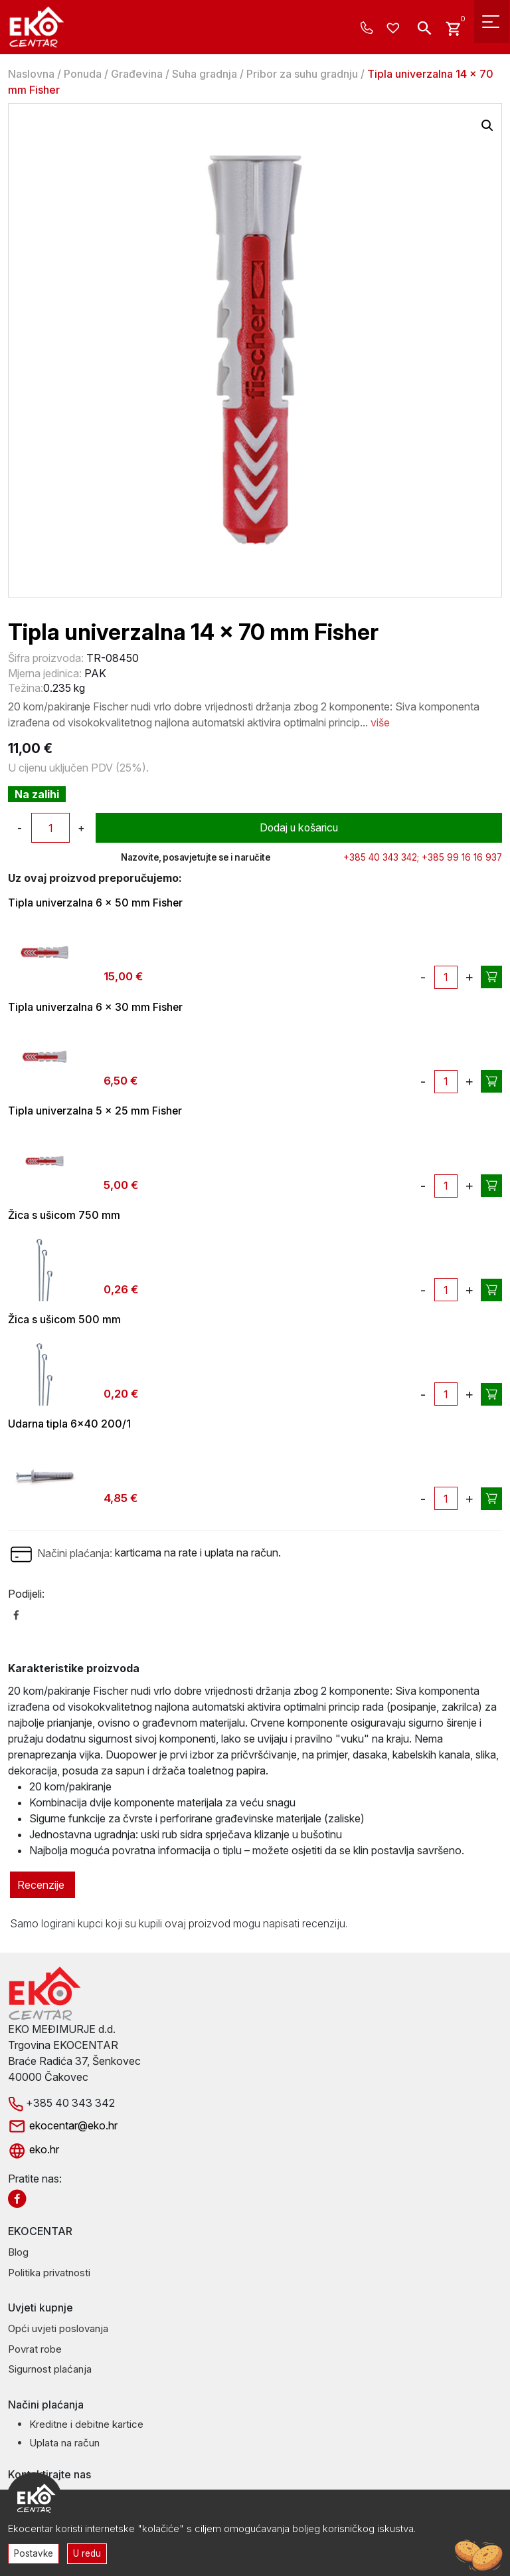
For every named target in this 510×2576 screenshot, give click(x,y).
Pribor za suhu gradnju (302, 73)
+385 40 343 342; (381, 857)
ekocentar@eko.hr (63, 2126)
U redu (88, 2552)
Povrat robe (35, 2349)
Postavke (34, 2552)
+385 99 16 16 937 (462, 857)
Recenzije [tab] (40, 1886)
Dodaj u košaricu (299, 828)
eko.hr (33, 2150)
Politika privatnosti (49, 2273)
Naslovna (31, 73)
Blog (18, 2253)
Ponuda (83, 73)
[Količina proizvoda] (50, 828)
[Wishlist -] (394, 28)
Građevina (137, 73)
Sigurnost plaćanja (50, 2370)
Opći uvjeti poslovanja (58, 2329)
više (380, 722)
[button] (487, 126)
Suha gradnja (204, 73)
